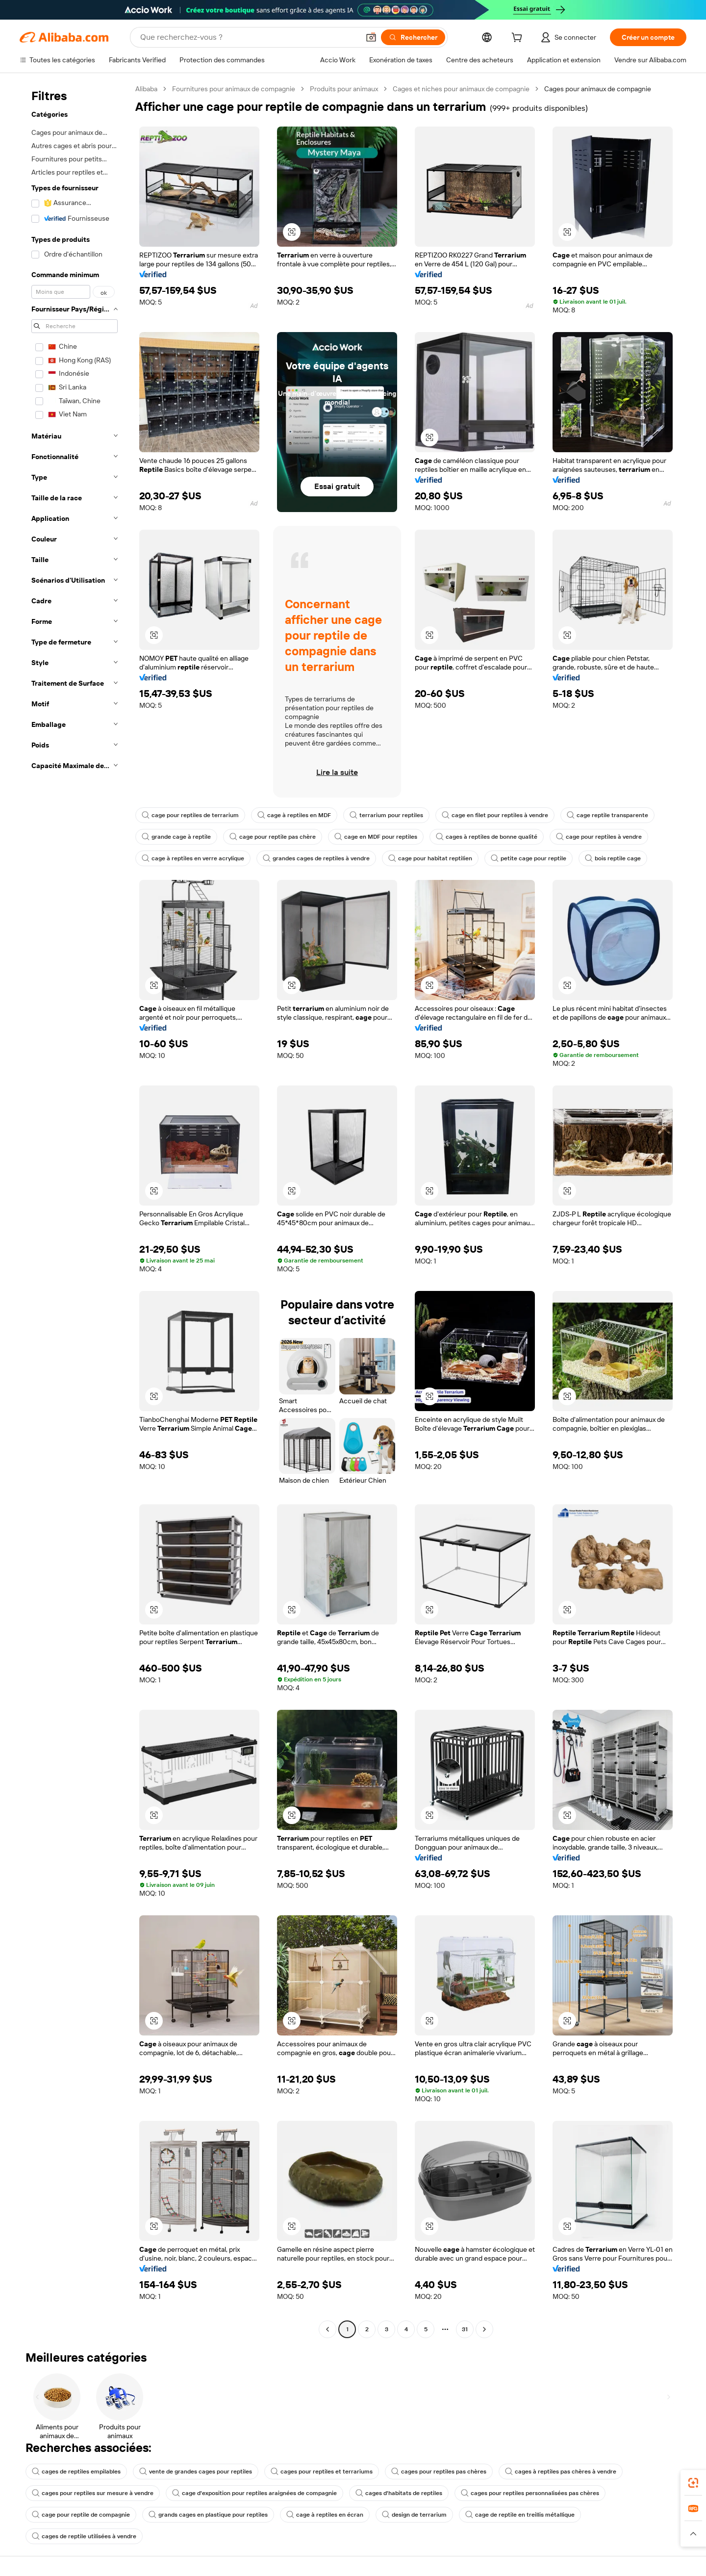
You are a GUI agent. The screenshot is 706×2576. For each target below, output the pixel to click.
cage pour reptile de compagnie (81, 2515)
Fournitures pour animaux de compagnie (233, 89)
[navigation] (74, 1210)
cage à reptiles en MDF (294, 815)
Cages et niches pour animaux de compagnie (461, 89)
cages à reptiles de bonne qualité (486, 837)
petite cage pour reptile (528, 858)
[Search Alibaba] (248, 37)
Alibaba (146, 89)
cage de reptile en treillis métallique (520, 2515)
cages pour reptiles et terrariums (322, 2471)
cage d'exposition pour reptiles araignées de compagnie (254, 2493)
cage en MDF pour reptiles (375, 837)
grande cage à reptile (176, 837)
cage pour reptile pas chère (272, 837)
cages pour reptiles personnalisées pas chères (530, 2493)
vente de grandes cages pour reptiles (195, 2471)
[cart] (518, 39)
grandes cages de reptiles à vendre (316, 858)
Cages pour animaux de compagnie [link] (597, 89)
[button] (371, 37)
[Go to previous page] (327, 2329)
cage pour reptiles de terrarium (190, 815)
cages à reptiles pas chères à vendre (560, 2471)
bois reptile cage (613, 858)
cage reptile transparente (607, 815)
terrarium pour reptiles (386, 815)
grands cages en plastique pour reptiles (208, 2515)
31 (465, 2329)
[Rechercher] (413, 37)
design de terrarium (414, 2515)
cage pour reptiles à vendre (599, 837)
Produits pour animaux (344, 89)
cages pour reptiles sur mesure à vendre (92, 2493)
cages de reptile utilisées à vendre (84, 2536)
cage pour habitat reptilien (430, 858)
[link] (693, 2483)
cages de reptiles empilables (76, 2471)
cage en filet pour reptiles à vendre (495, 815)
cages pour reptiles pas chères (438, 2471)
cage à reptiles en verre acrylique (193, 858)
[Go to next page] (484, 2329)
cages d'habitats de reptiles (398, 2493)
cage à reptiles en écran (324, 2515)
